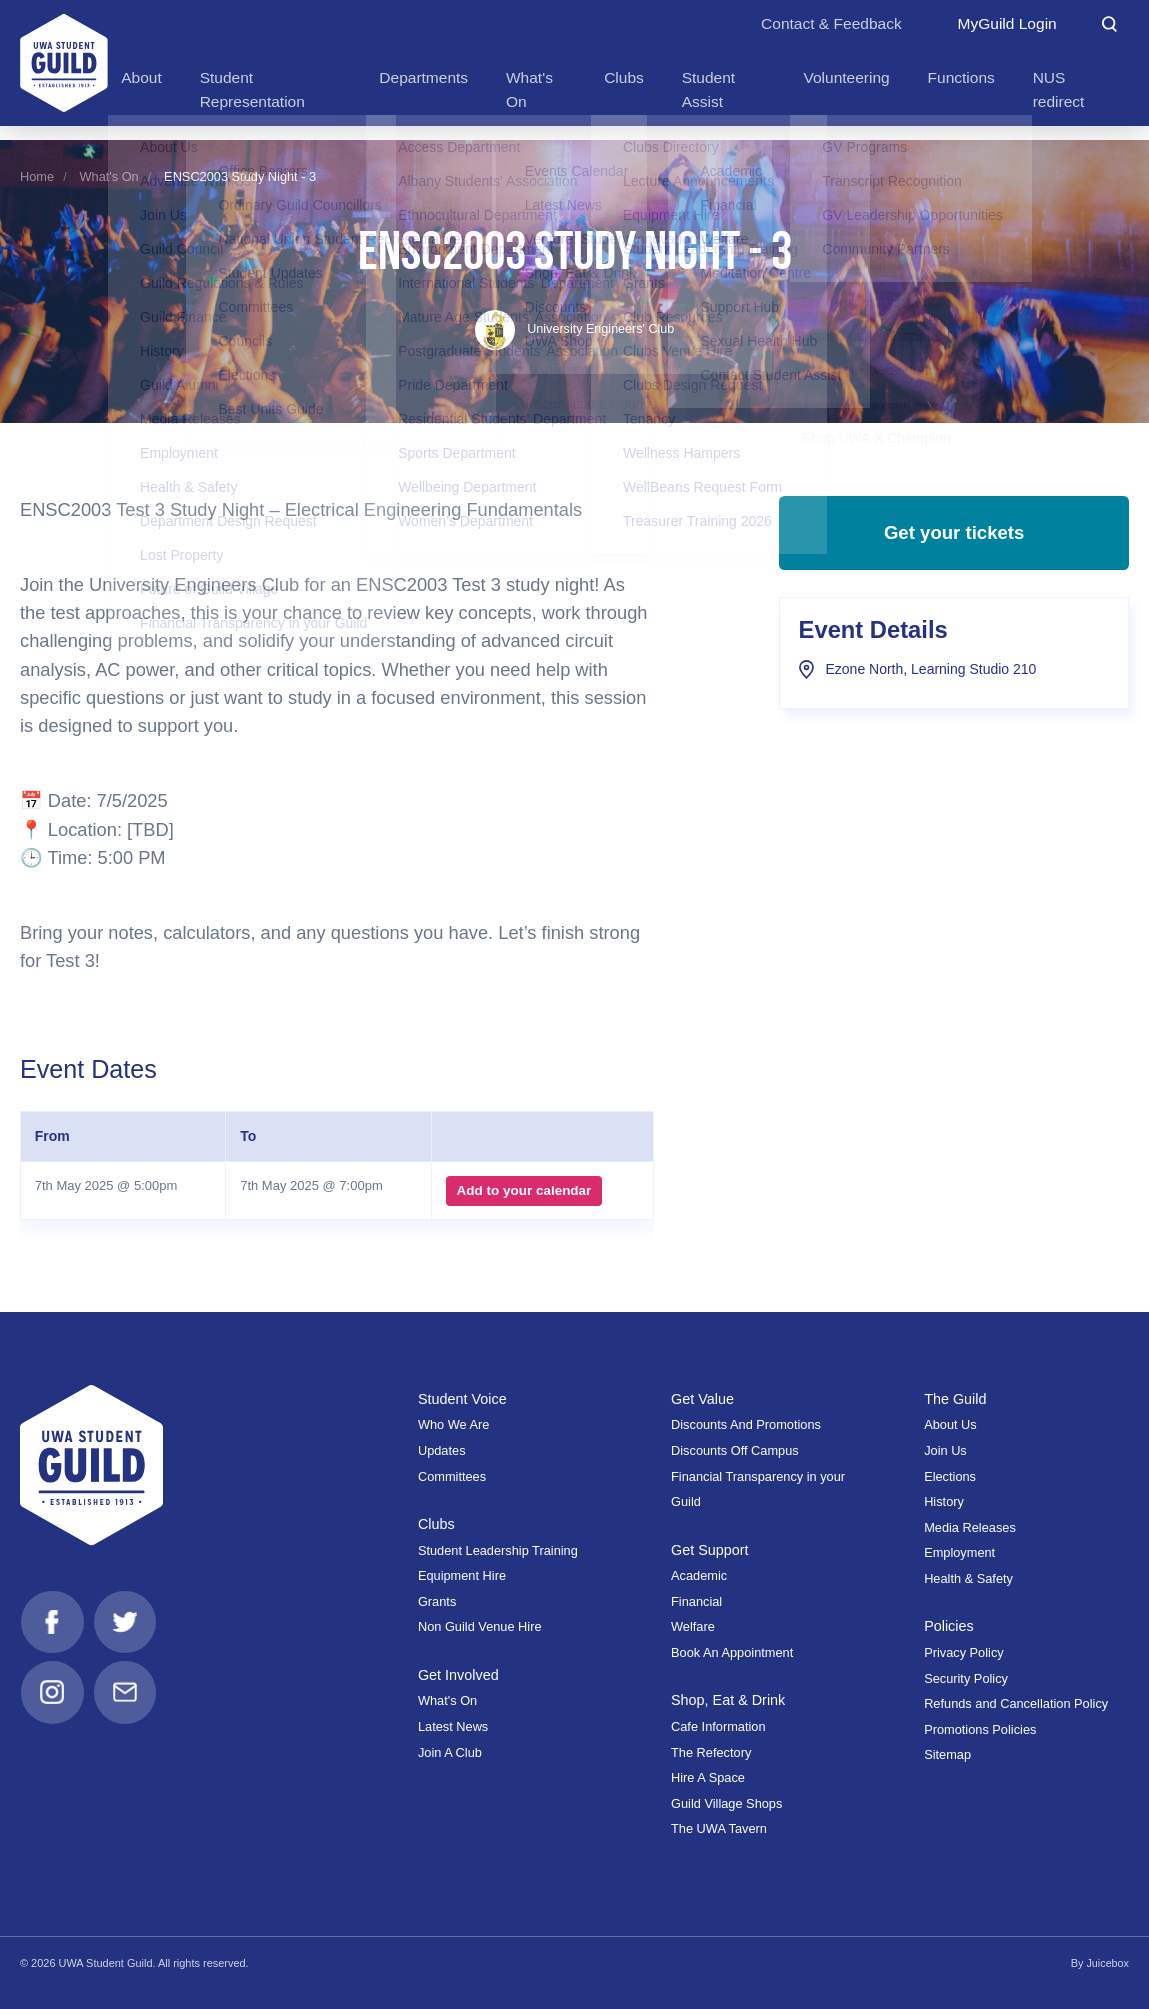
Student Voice (463, 1399)
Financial (696, 1601)
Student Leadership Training (498, 1550)
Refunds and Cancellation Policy (1016, 1703)
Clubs (436, 1524)
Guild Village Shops (726, 1803)
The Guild (955, 1399)
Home (37, 176)
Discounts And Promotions (746, 1424)
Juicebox (1107, 1963)
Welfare (693, 1626)
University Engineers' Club (574, 328)
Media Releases (970, 1527)
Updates (442, 1450)
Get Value (703, 1399)
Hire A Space (708, 1777)
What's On (108, 176)
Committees (452, 1476)
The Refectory (711, 1752)
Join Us (945, 1450)
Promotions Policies (980, 1729)
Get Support (710, 1550)
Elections (950, 1476)
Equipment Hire (462, 1575)
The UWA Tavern (719, 1828)
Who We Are (454, 1424)
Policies (949, 1626)
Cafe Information (718, 1726)
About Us (950, 1424)
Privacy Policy (964, 1652)
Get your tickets (954, 537)
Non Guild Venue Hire (480, 1626)
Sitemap (947, 1754)
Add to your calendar (523, 1190)
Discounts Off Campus (735, 1450)
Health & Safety (968, 1578)
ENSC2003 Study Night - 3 (240, 176)
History (944, 1501)
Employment (959, 1552)
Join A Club (450, 1752)
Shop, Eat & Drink (729, 1700)
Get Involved (459, 1675)
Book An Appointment (732, 1652)
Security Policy (966, 1678)
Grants (437, 1601)
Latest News (453, 1726)
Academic (699, 1575)
